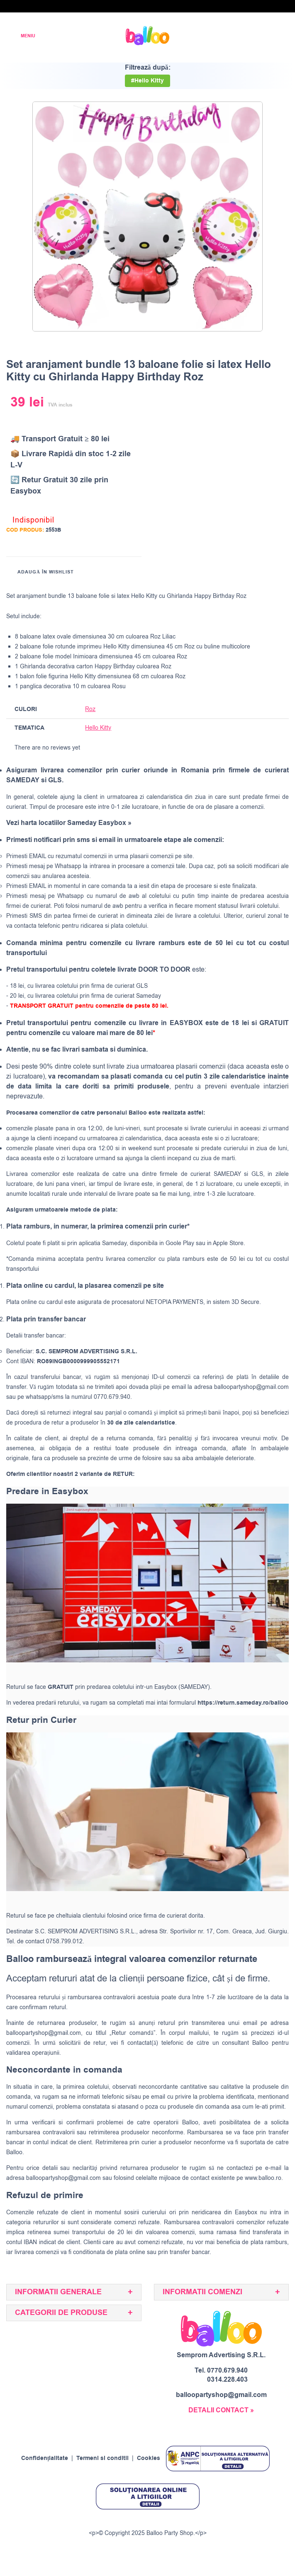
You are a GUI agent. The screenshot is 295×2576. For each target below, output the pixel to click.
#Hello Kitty (147, 81)
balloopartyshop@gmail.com (251, 1387)
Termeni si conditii (102, 2458)
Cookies (148, 2458)
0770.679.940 (227, 2370)
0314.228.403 (227, 2379)
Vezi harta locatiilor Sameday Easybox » (69, 822)
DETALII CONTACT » (221, 2410)
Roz (90, 709)
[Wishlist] (225, 35)
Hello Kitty (98, 728)
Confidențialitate (44, 2458)
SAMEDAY (227, 1174)
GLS (257, 1174)
